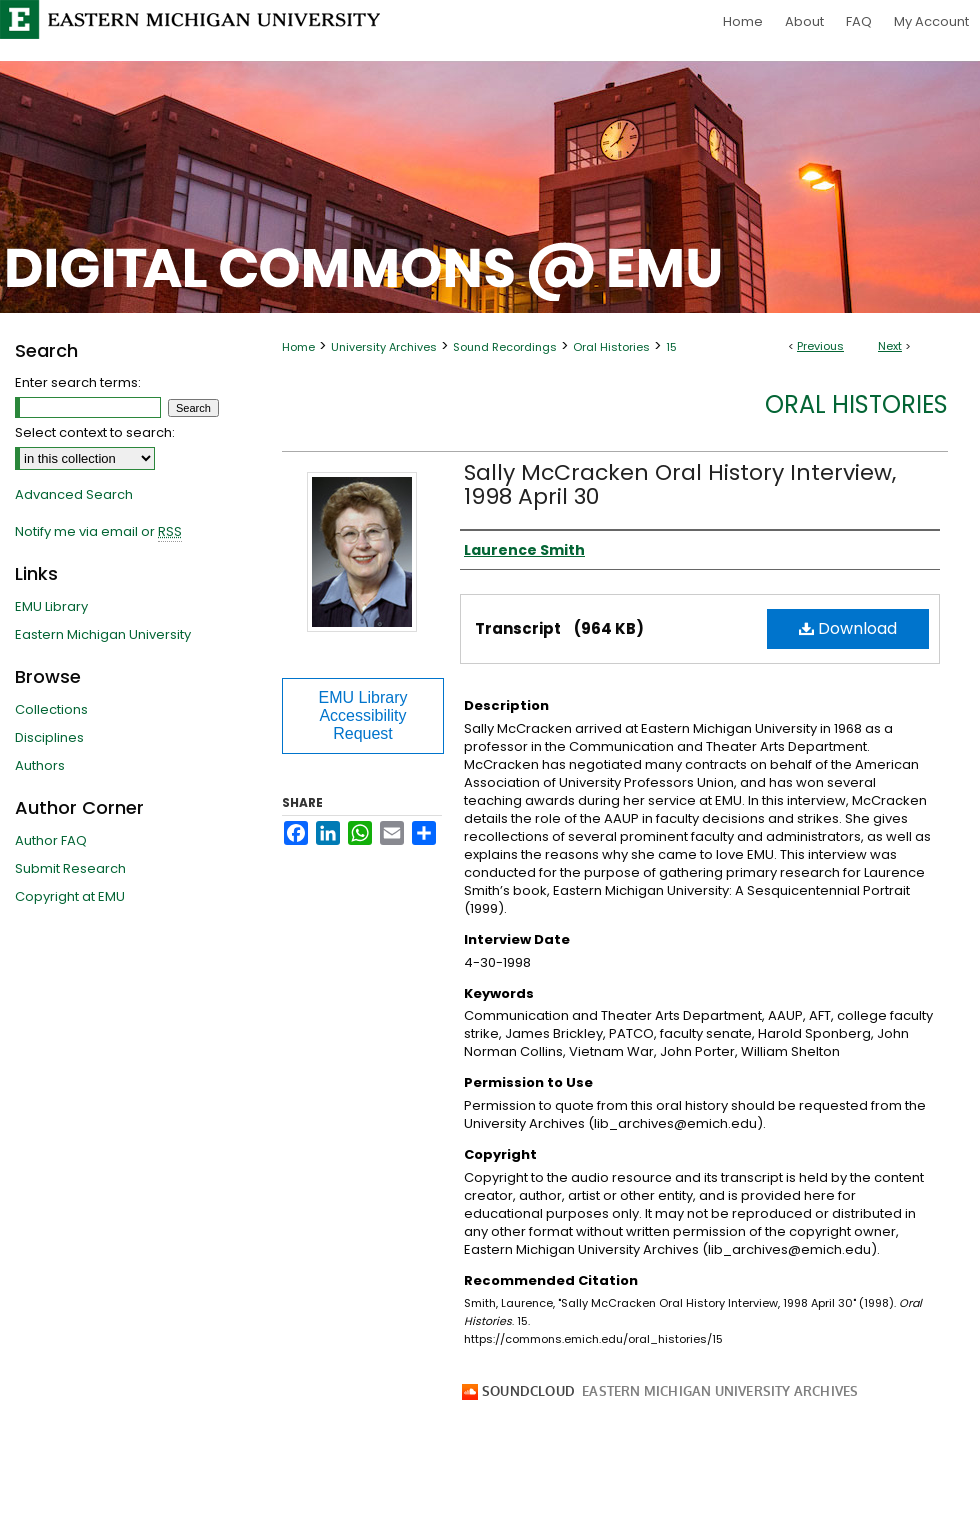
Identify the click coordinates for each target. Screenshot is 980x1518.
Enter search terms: (78, 382)
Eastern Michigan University (103, 634)
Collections (51, 709)
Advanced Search (74, 494)
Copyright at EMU (70, 896)
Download (848, 628)
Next (890, 346)
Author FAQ (51, 840)
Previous (820, 346)
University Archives (384, 347)
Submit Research (70, 868)
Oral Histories (611, 347)
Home (298, 347)
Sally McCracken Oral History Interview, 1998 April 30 (680, 484)
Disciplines (49, 737)
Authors (40, 765)
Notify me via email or (98, 532)
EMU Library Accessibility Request (363, 715)
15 (671, 347)
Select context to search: (95, 432)
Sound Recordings (505, 347)
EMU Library (51, 606)
